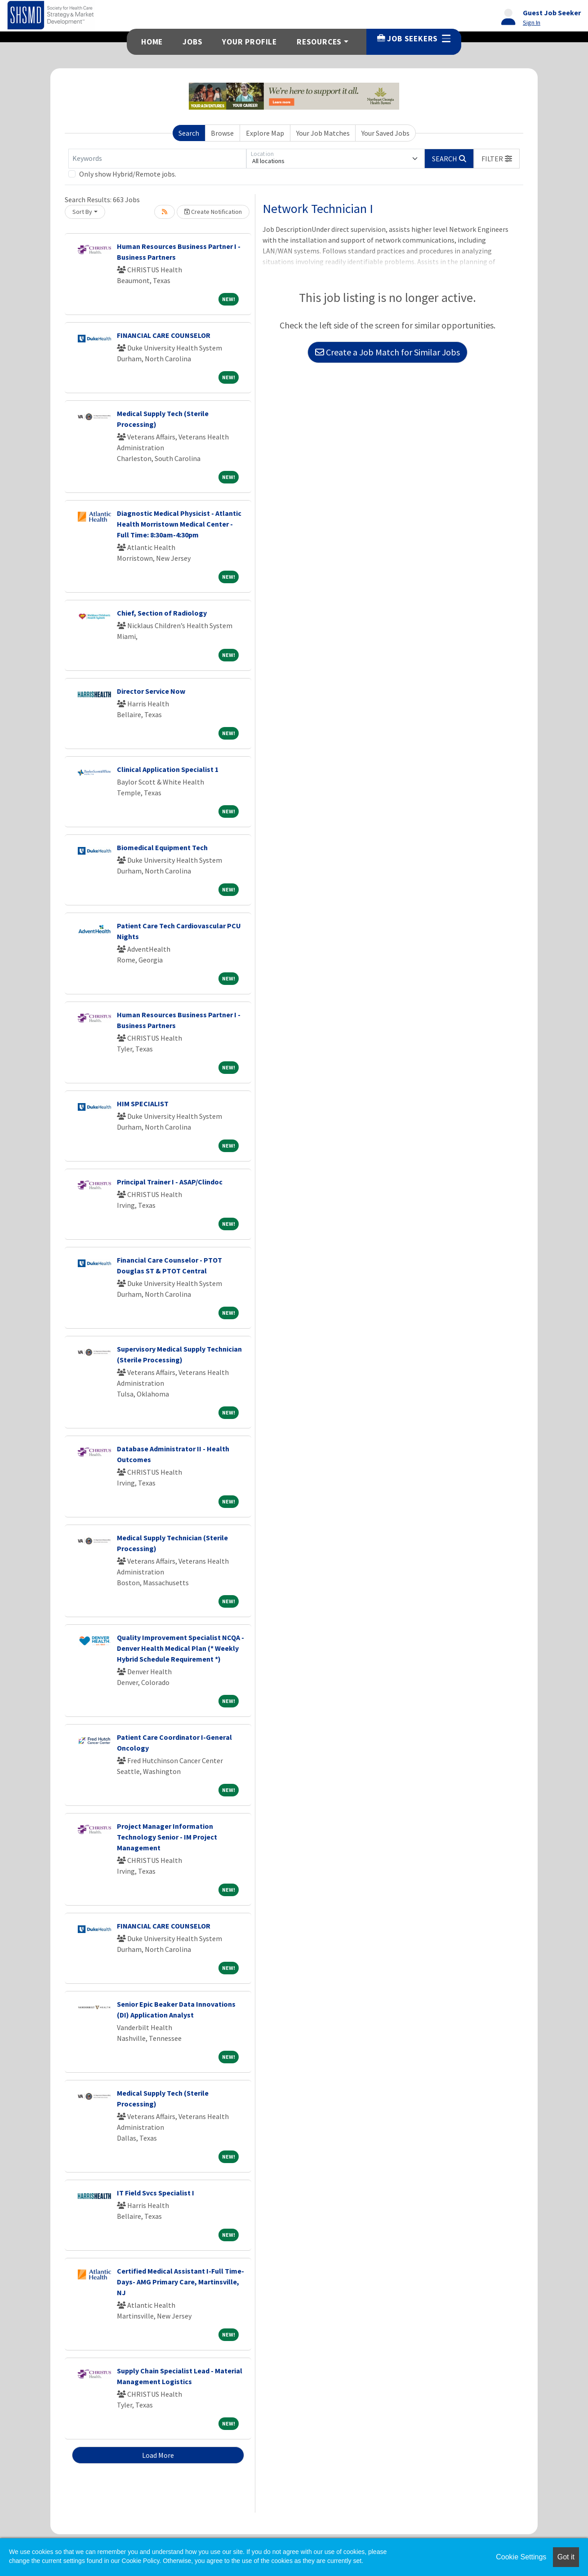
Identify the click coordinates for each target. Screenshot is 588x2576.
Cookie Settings (521, 2557)
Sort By (82, 212)
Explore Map (265, 133)
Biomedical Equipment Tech (162, 847)
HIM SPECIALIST (143, 1103)
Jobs (192, 42)
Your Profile (249, 42)
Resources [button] (319, 42)
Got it (566, 2557)
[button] (497, 158)
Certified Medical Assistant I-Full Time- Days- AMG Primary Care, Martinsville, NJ (180, 2281)
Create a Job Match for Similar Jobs (387, 352)
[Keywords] (157, 158)
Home (152, 42)
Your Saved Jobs (385, 133)
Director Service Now (151, 691)
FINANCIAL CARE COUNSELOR (163, 335)
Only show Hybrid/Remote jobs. (127, 173)
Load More (158, 2455)
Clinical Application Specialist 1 (167, 769)
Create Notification (213, 212)
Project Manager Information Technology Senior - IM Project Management (167, 1837)
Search (188, 133)
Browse (222, 133)
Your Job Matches (323, 133)
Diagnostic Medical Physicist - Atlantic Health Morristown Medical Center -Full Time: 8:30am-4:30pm (179, 524)
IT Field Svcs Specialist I (155, 2192)
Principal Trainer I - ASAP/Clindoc (170, 1181)
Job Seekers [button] (413, 39)
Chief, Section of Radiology (162, 612)
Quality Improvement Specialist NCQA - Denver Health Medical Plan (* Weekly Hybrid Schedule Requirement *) (180, 1648)
